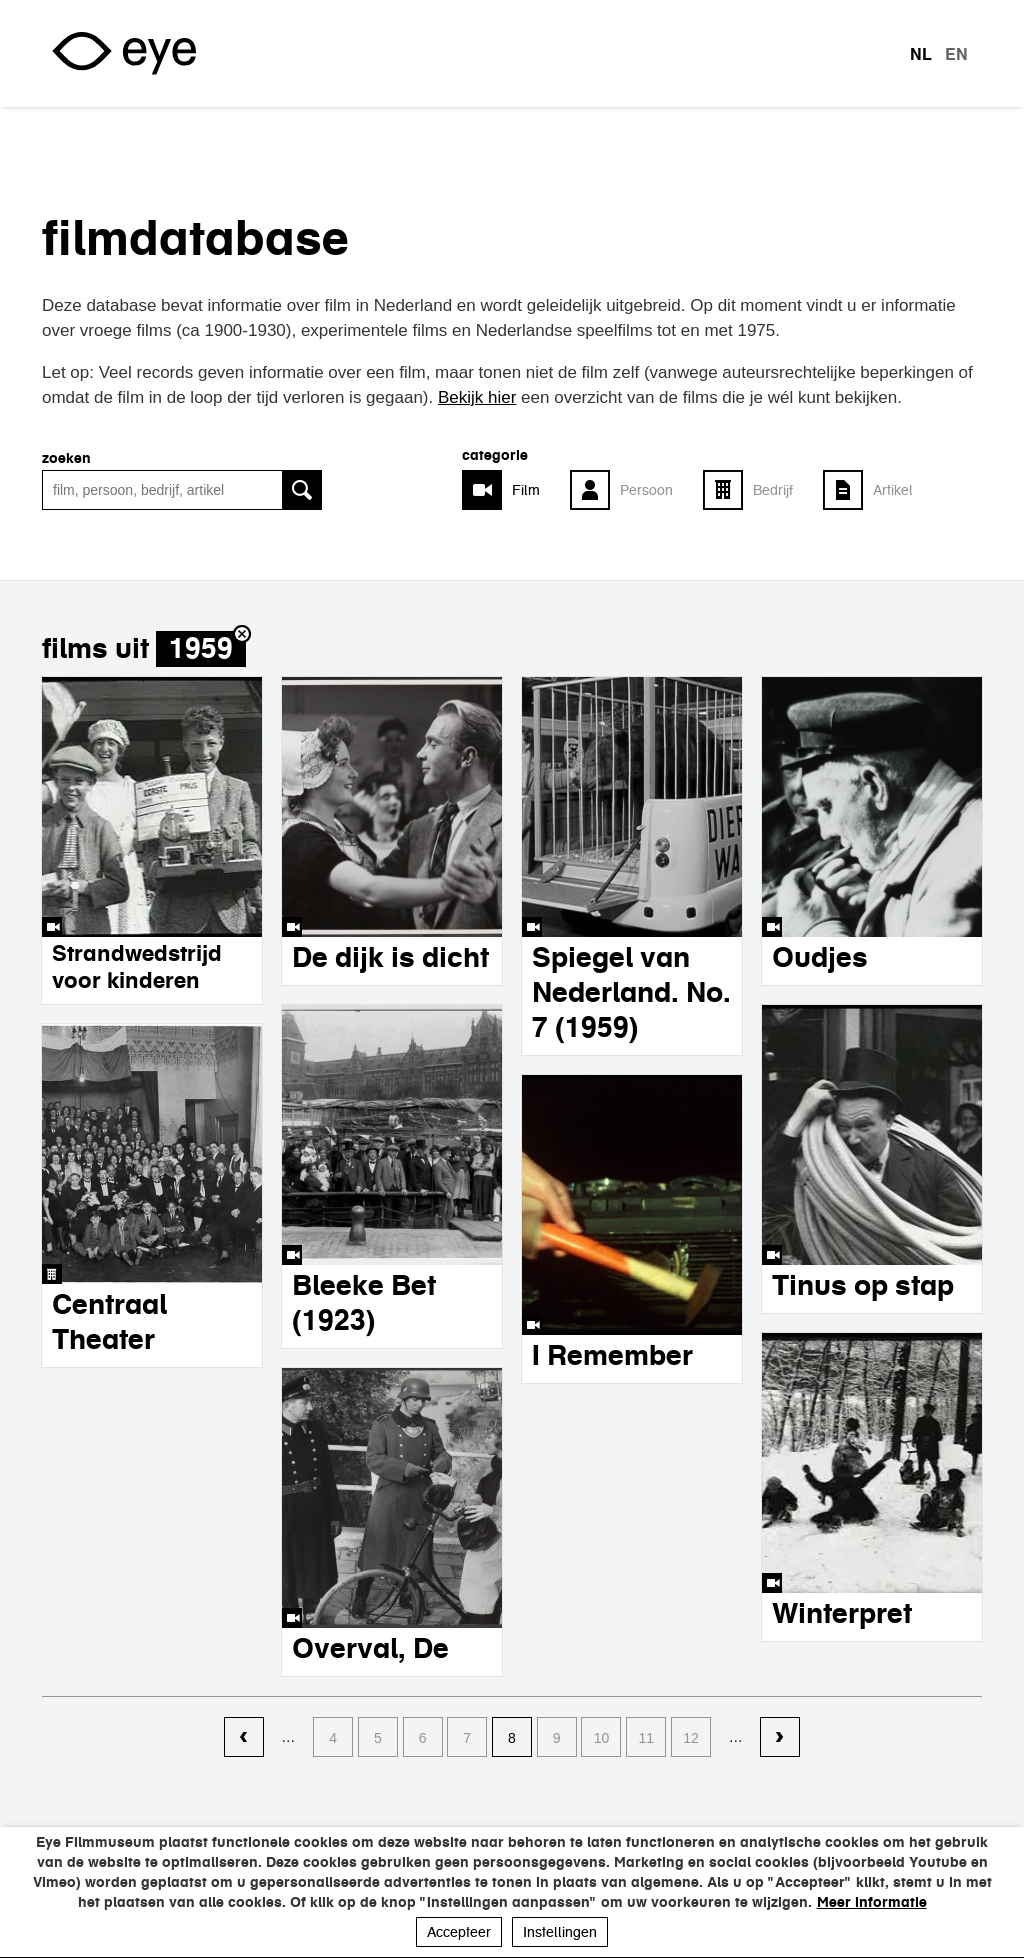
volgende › (780, 1738)
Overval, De (370, 1648)
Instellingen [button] (560, 1932)
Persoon (646, 490)
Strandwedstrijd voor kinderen (137, 966)
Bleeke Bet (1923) (364, 1302)
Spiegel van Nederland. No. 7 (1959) (631, 992)
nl (921, 54)
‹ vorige (244, 1738)
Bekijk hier (477, 397)
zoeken (66, 458)
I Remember (612, 1355)
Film (526, 490)
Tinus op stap (863, 1285)
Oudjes (820, 957)
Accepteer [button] (459, 1932)
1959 (201, 648)
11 (646, 1738)
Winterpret (842, 1613)
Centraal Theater (109, 1321)
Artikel (893, 490)
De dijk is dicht (390, 957)
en (956, 54)
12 (691, 1738)
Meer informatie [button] (872, 1902)
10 (602, 1738)
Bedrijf (773, 490)
